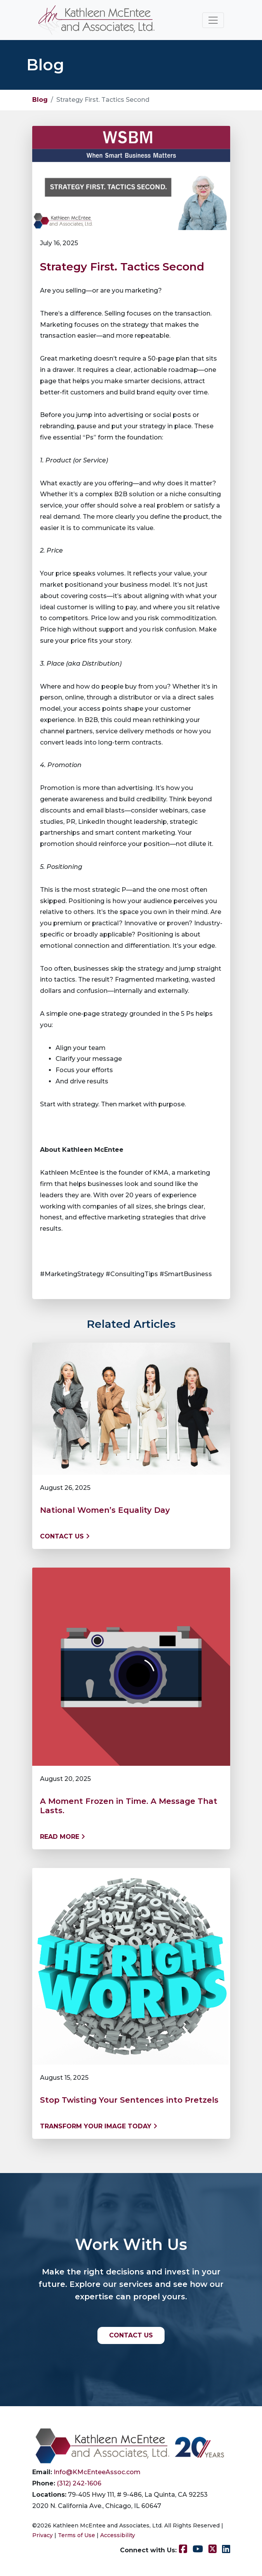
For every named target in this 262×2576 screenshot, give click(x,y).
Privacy (42, 2535)
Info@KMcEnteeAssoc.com (97, 2472)
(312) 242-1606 (79, 2483)
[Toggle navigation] (213, 20)
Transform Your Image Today (98, 2126)
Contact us (65, 1536)
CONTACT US (131, 2335)
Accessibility (117, 2535)
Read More (62, 1836)
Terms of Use (76, 2535)
